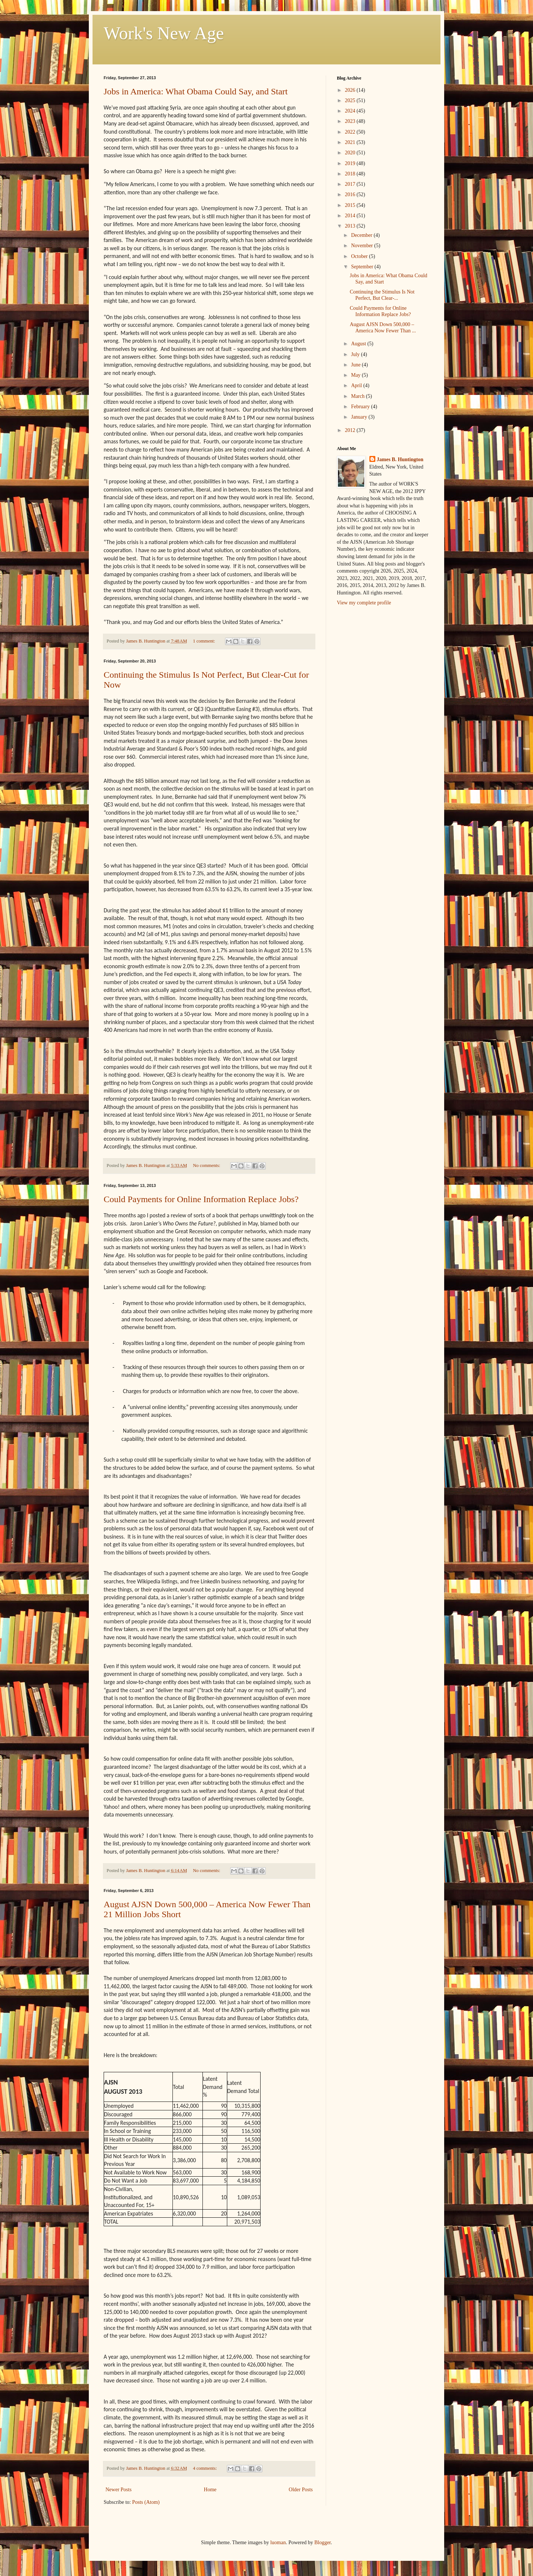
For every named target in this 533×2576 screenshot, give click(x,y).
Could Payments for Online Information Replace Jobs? (201, 1199)
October (360, 256)
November (362, 245)
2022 (351, 132)
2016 (351, 194)
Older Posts (301, 2489)
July (356, 354)
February (361, 406)
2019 (351, 163)
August (359, 343)
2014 (351, 215)
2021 (351, 142)
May (356, 375)
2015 (351, 205)
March (358, 396)
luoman (278, 2542)
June (356, 365)
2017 (351, 184)
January (359, 417)
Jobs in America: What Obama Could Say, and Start (196, 91)
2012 (351, 430)
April (357, 385)
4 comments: (205, 2468)
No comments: (207, 1165)
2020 (351, 152)
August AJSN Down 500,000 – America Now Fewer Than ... (383, 327)
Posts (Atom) (146, 2502)
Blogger (322, 2542)
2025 (351, 100)
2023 (351, 121)
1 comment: (204, 641)
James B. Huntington (400, 459)
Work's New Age (164, 33)
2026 (351, 90)
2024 (351, 111)
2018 (351, 174)
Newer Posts (118, 2489)
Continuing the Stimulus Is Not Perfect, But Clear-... (382, 295)
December (362, 235)
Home (210, 2489)
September (362, 266)
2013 (351, 226)
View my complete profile (364, 603)
